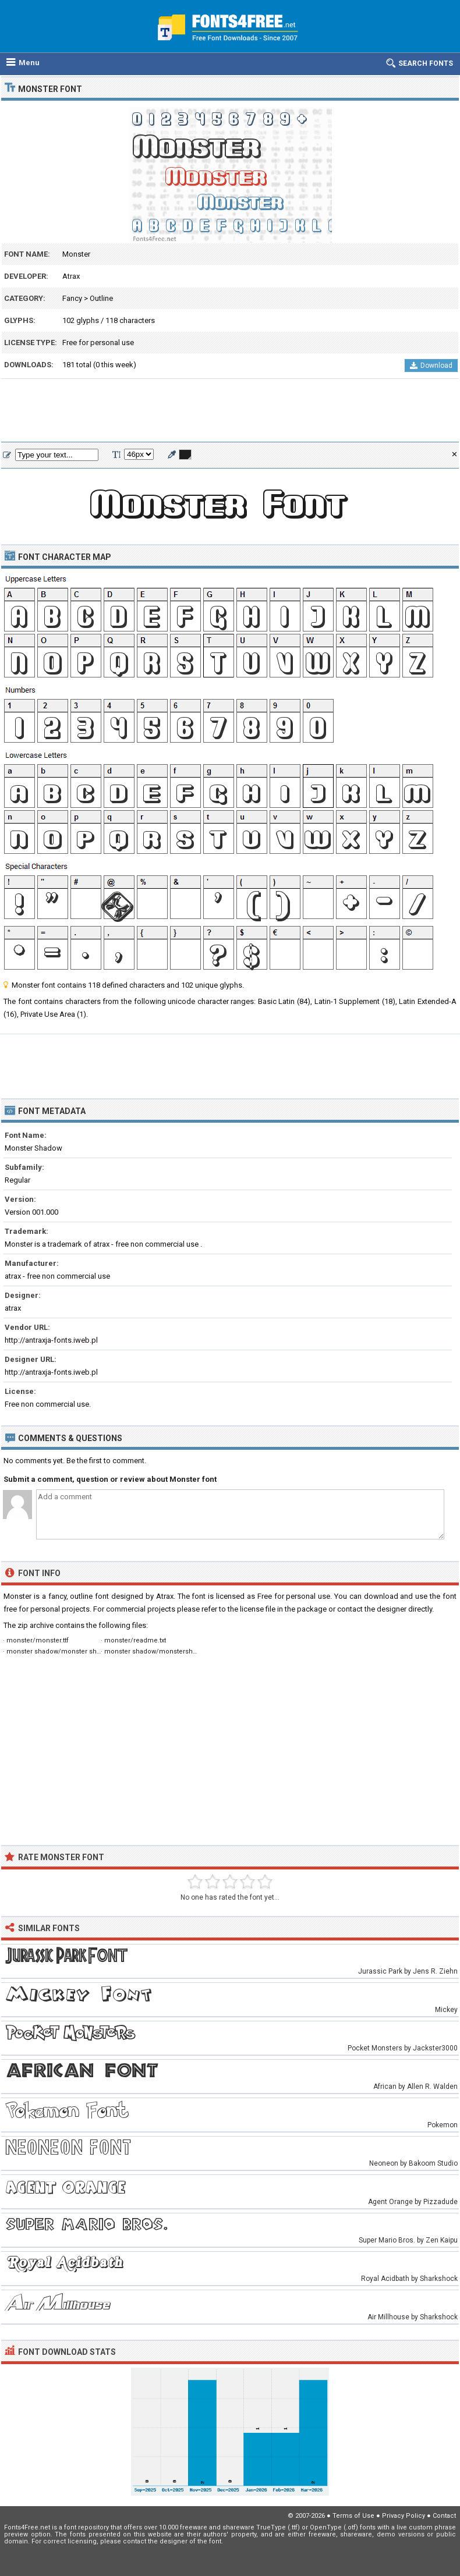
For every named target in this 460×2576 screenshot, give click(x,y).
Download (431, 365)
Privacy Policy (403, 2516)
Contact (444, 2516)
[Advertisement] (230, 411)
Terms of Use (353, 2516)
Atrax (71, 276)
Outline (101, 298)
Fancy (72, 298)
